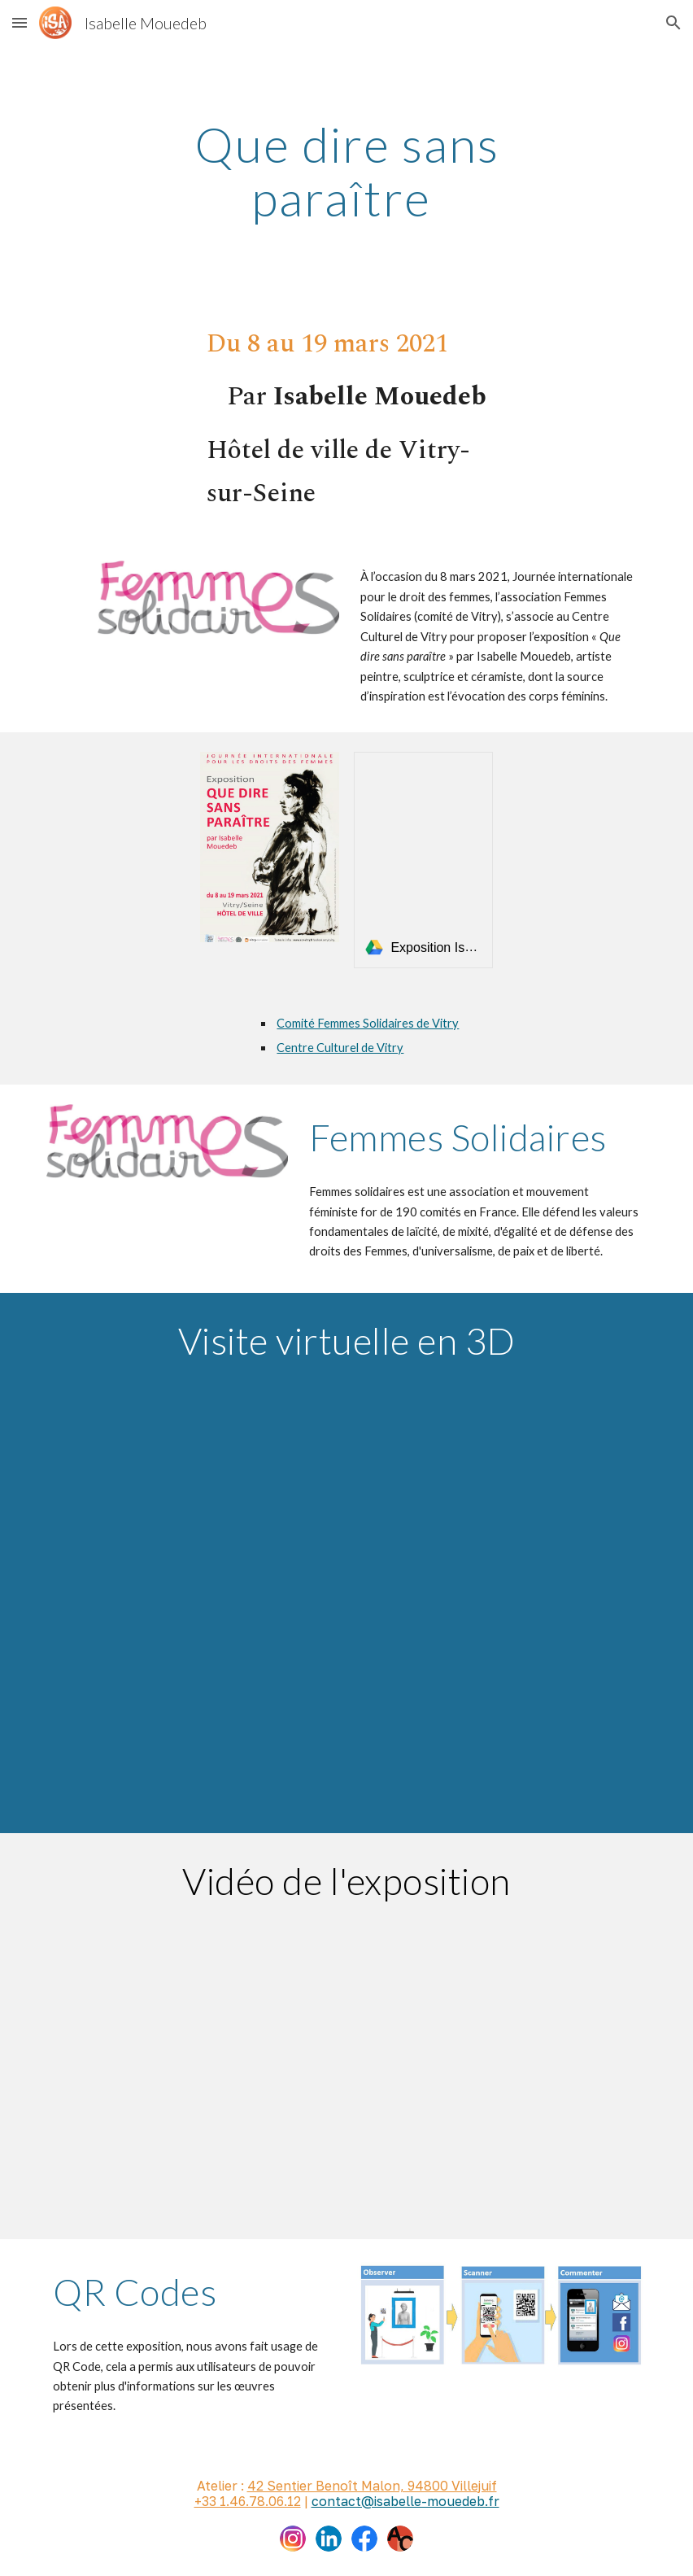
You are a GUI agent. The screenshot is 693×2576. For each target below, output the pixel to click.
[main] (346, 171)
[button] (19, 22)
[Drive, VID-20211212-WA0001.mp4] (346, 2057)
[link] (423, 859)
